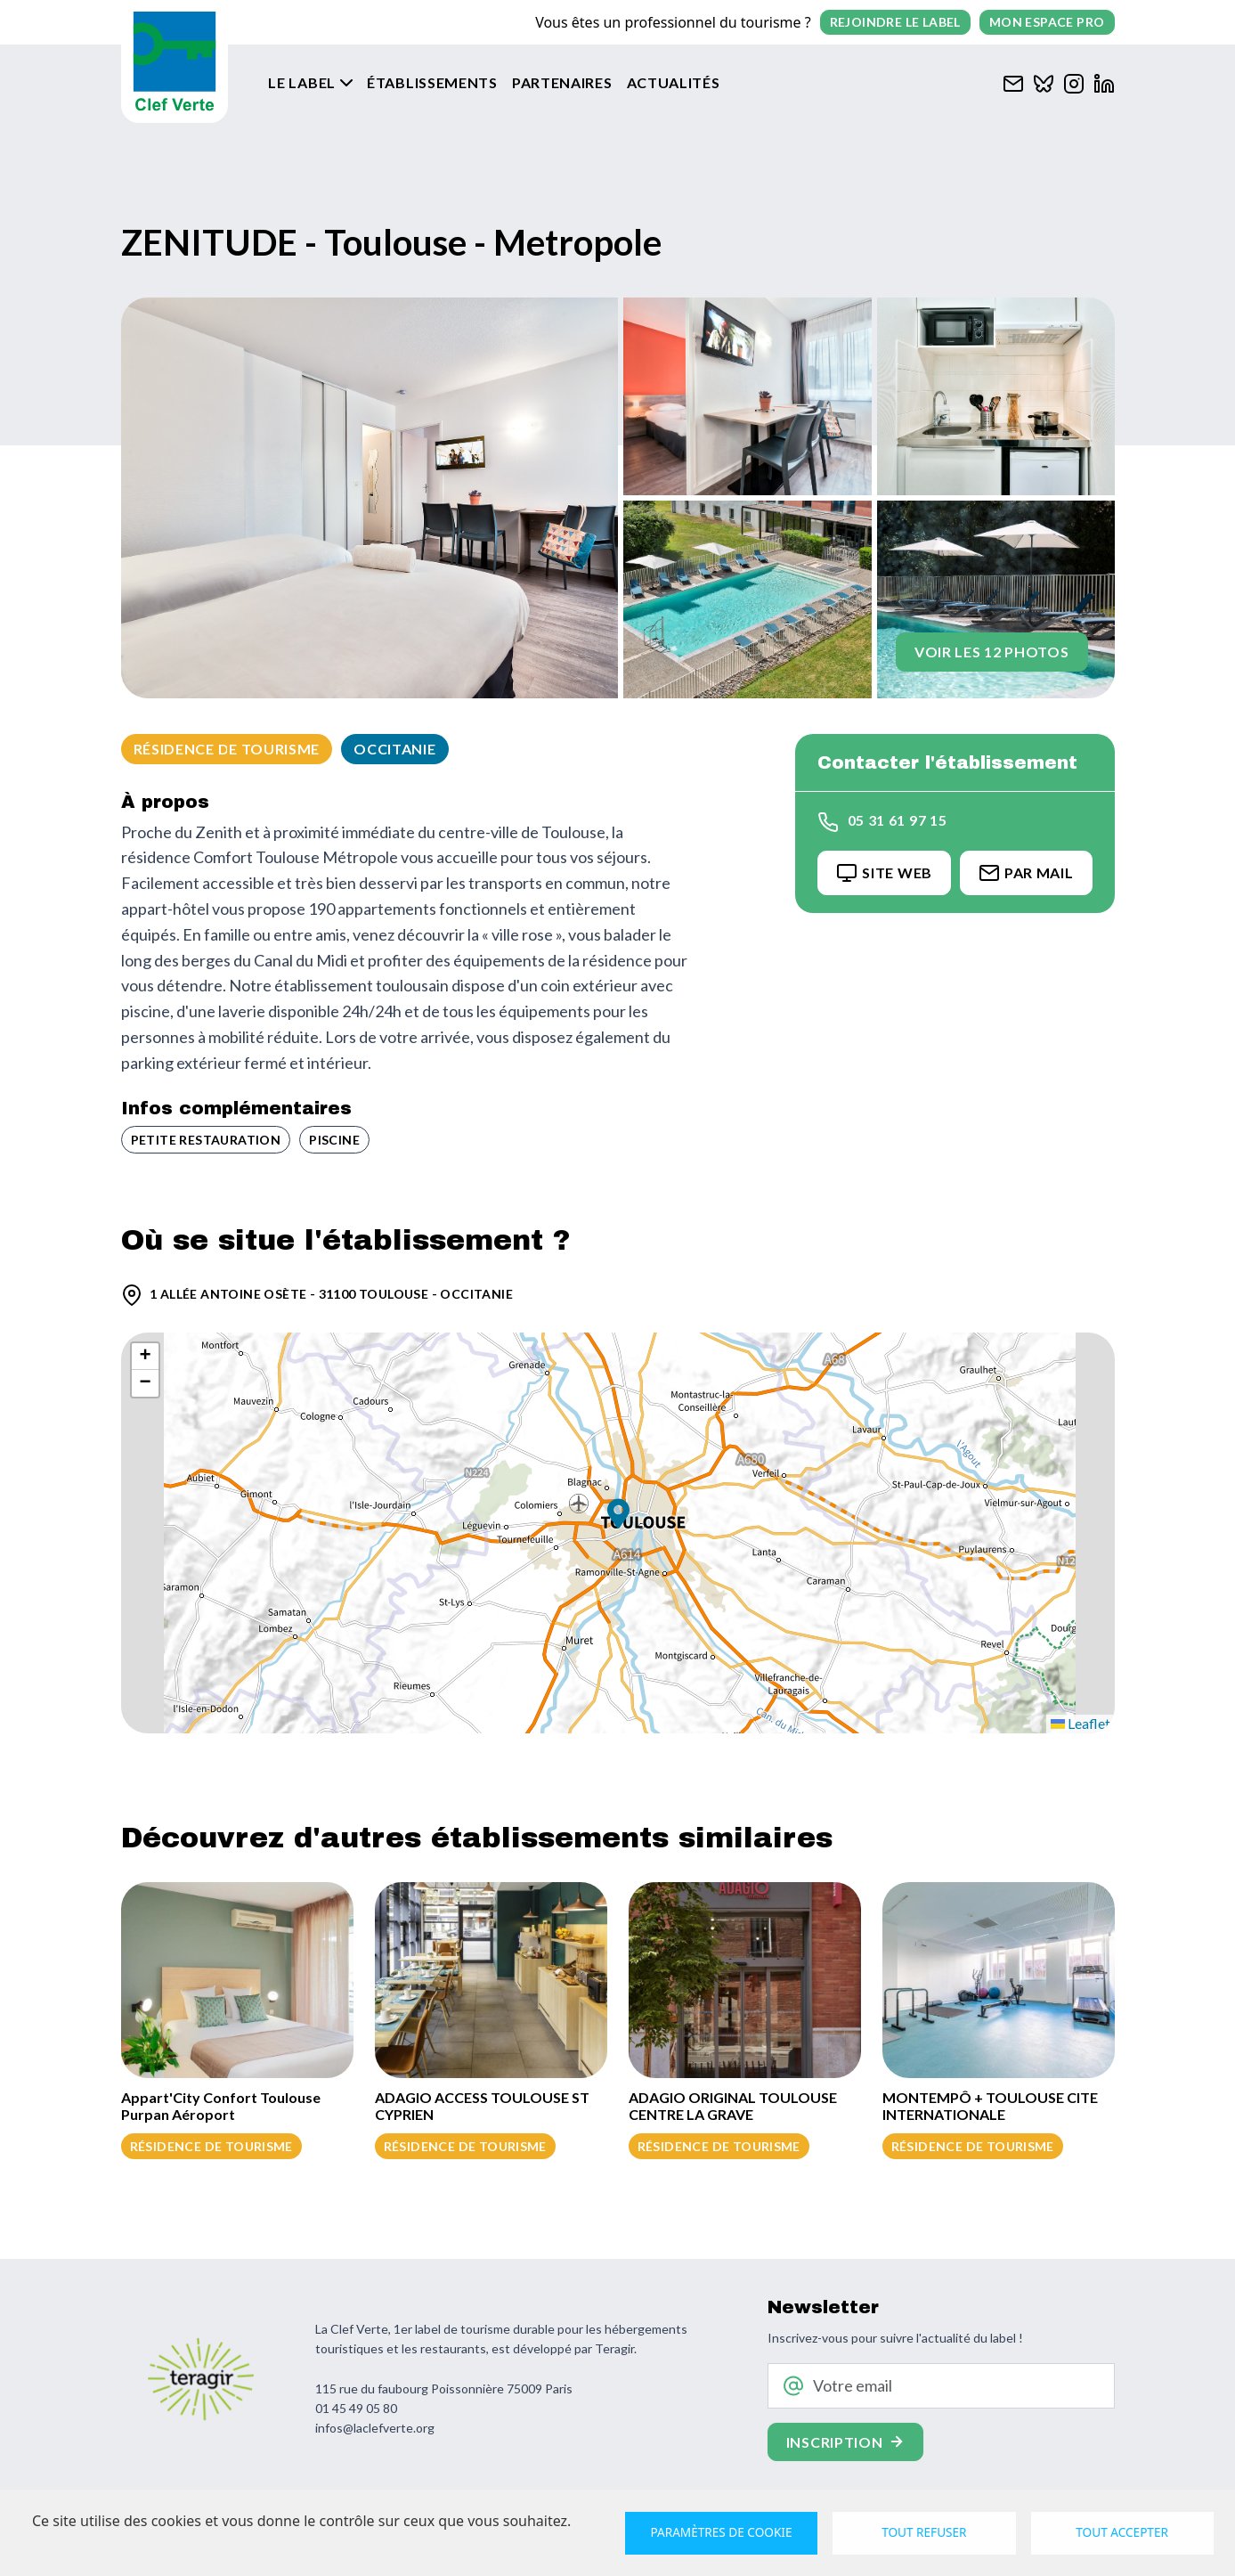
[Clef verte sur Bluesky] (1043, 81)
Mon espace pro (1047, 21)
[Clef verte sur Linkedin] (1104, 81)
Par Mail (1026, 873)
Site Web (884, 873)
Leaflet (1080, 1723)
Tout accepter (1122, 2531)
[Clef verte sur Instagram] (1074, 81)
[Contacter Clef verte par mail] (1013, 81)
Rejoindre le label (895, 21)
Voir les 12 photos (991, 651)
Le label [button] (303, 82)
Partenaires (562, 82)
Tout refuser (924, 2531)
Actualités (673, 82)
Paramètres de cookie (721, 2531)
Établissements (432, 82)
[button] (618, 1516)
